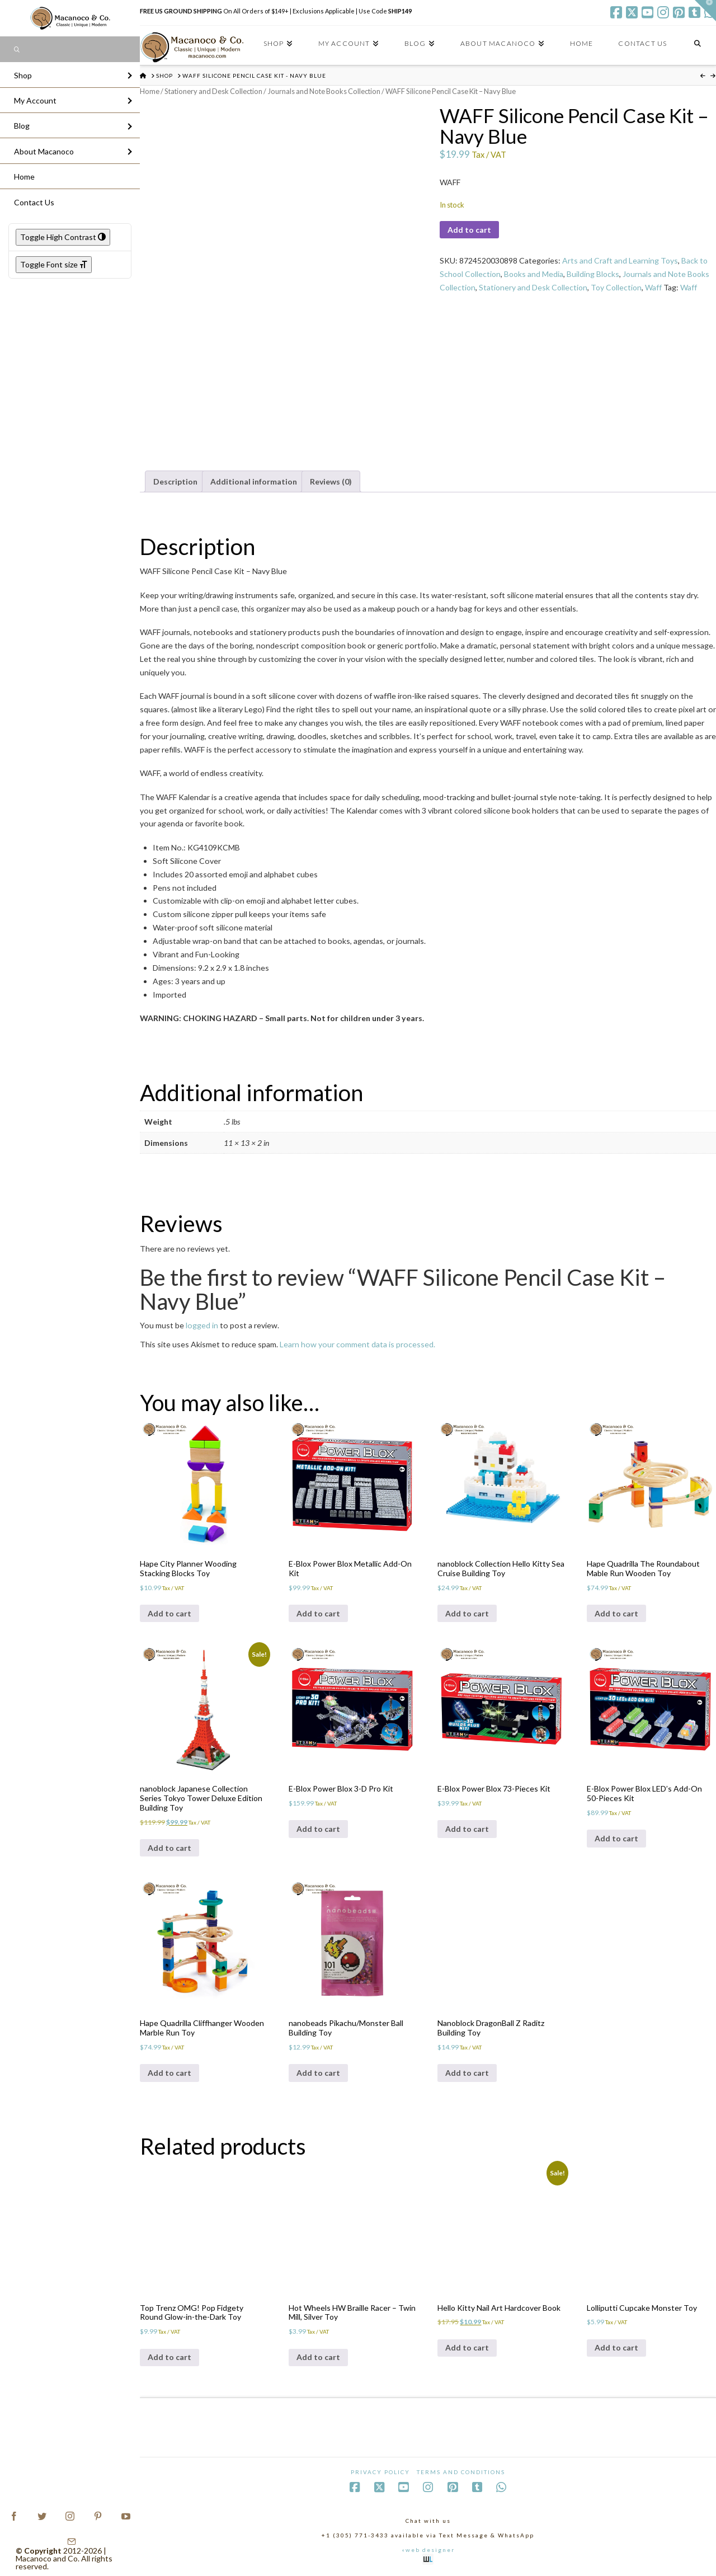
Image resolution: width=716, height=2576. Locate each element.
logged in (202, 1325)
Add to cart (469, 229)
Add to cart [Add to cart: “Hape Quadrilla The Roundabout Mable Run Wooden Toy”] (616, 1613)
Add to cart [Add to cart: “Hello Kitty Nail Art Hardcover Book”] (467, 2347)
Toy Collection (616, 287)
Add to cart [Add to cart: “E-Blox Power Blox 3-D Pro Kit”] (318, 1829)
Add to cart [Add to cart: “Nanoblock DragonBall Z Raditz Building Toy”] (467, 2072)
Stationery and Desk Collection (213, 91)
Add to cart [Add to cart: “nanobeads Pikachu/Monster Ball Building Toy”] (318, 2072)
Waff (653, 287)
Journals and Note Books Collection (323, 91)
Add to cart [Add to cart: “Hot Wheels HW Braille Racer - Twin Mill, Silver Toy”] (318, 2357)
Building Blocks (593, 274)
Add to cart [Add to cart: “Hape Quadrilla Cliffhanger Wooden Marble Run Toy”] (169, 2072)
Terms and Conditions (461, 2472)
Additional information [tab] (253, 481)
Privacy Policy (380, 2472)
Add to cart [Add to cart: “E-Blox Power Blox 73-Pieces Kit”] (467, 1829)
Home (149, 91)
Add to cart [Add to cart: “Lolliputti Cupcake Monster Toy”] (616, 2347)
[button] (705, 10)
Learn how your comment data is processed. (357, 1344)
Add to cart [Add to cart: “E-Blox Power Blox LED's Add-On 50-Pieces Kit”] (616, 1838)
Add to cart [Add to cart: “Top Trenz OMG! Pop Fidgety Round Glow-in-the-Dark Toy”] (169, 2357)
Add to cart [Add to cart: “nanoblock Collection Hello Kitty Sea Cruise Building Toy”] (467, 1613)
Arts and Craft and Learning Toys (620, 260)
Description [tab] (175, 481)
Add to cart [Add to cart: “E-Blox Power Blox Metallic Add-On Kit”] (318, 1613)
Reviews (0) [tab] (331, 481)
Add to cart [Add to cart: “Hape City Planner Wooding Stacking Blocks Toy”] (169, 1613)
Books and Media (533, 274)
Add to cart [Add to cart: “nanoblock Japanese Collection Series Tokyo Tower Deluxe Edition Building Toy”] (169, 1848)
